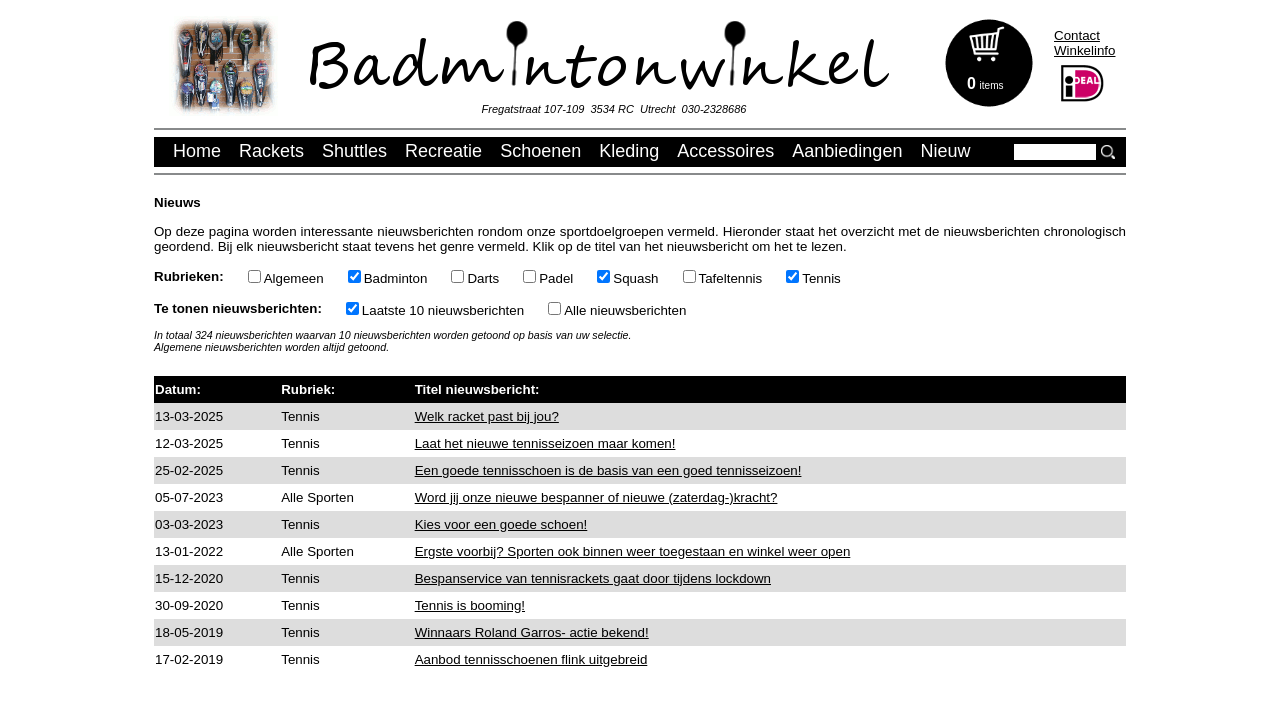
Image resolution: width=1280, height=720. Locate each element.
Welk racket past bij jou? (487, 416)
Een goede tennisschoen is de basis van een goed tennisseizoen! (608, 470)
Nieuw (945, 151)
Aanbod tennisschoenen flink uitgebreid (531, 659)
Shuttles (354, 151)
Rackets (271, 151)
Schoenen (540, 151)
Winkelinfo (1084, 50)
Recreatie (443, 151)
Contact (1077, 35)
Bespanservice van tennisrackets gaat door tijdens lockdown (593, 578)
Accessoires (725, 151)
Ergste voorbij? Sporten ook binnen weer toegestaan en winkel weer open (633, 551)
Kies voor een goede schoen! (501, 524)
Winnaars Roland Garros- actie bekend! (532, 632)
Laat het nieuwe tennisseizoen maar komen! (545, 443)
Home (197, 151)
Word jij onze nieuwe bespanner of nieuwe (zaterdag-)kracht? (596, 497)
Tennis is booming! (470, 605)
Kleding (629, 151)
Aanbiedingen (847, 151)
